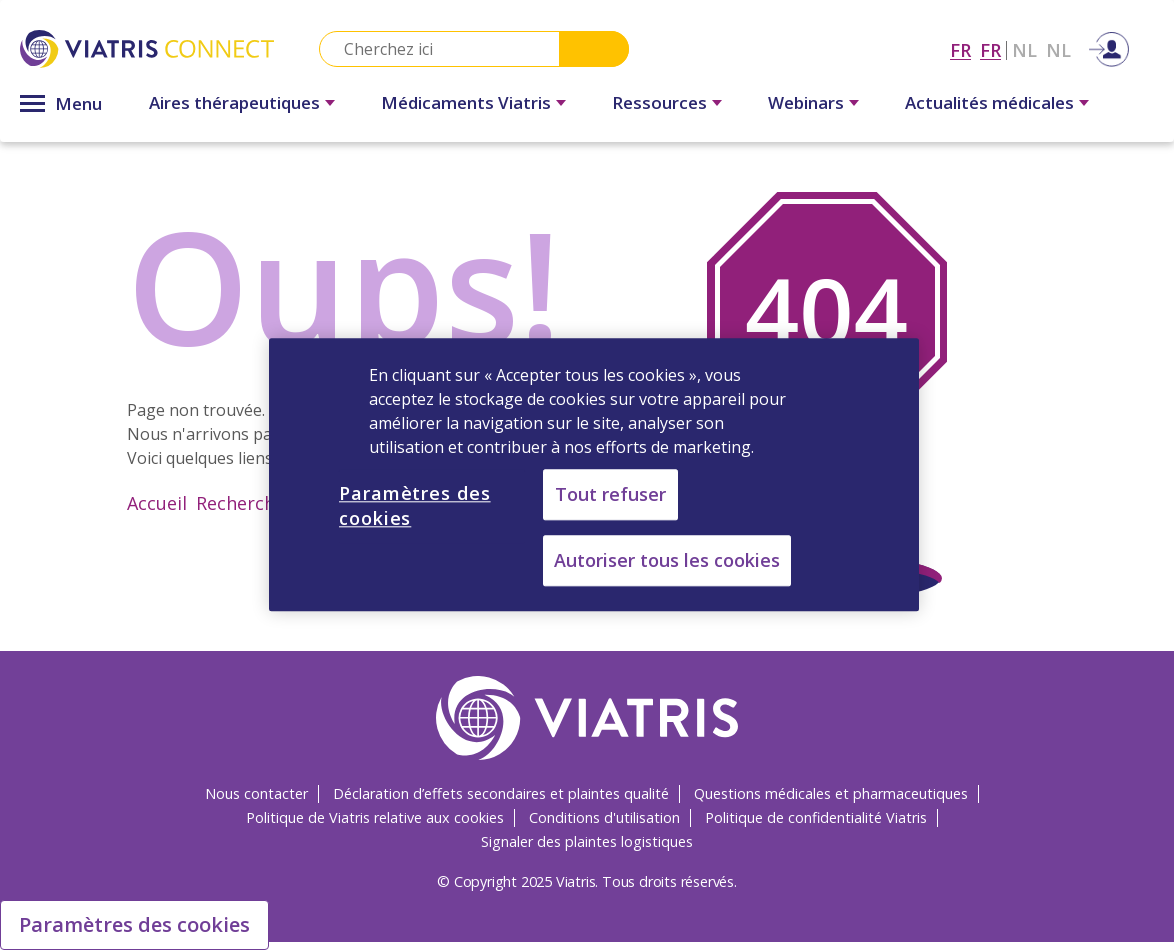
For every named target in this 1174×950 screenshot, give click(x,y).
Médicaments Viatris (466, 102)
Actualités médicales (989, 102)
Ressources (659, 102)
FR (960, 50)
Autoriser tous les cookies (667, 561)
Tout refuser (610, 494)
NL (1024, 50)
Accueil (157, 503)
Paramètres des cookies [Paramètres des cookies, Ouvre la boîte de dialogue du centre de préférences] (415, 505)
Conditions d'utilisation (604, 817)
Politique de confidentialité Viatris (816, 817)
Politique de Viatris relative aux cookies (375, 817)
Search (594, 49)
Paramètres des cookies (134, 924)
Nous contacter (256, 793)
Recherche (240, 503)
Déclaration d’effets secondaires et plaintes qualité (501, 793)
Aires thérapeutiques (234, 102)
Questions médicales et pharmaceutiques (831, 793)
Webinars (806, 102)
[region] (594, 474)
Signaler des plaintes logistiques (587, 841)
